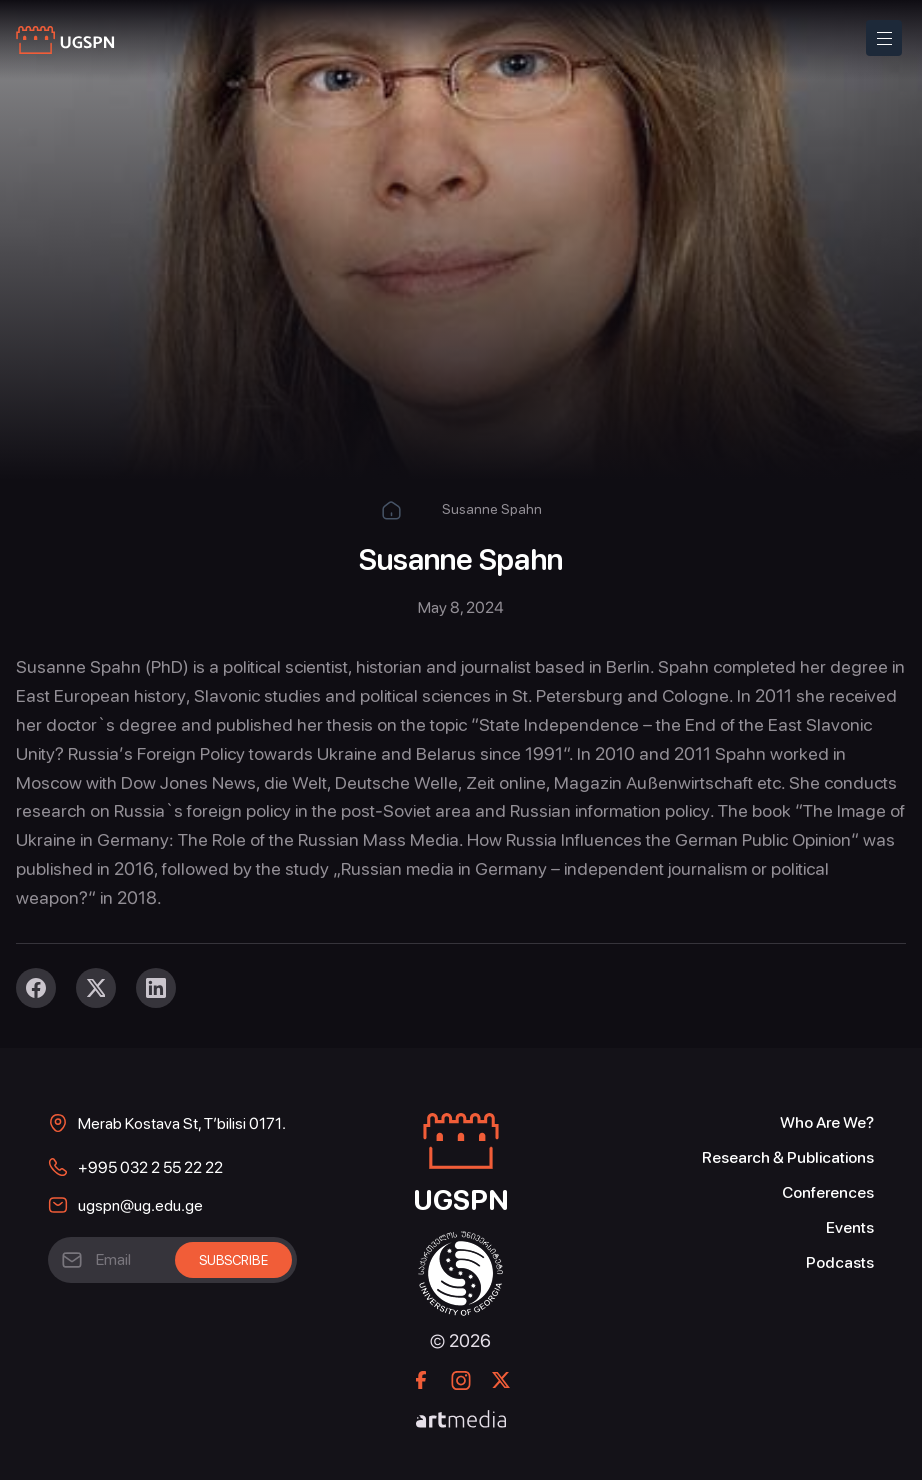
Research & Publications (788, 1157)
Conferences (828, 1192)
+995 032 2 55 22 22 (150, 1167)
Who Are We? (827, 1122)
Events (850, 1227)
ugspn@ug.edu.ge (140, 1205)
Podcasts (840, 1262)
